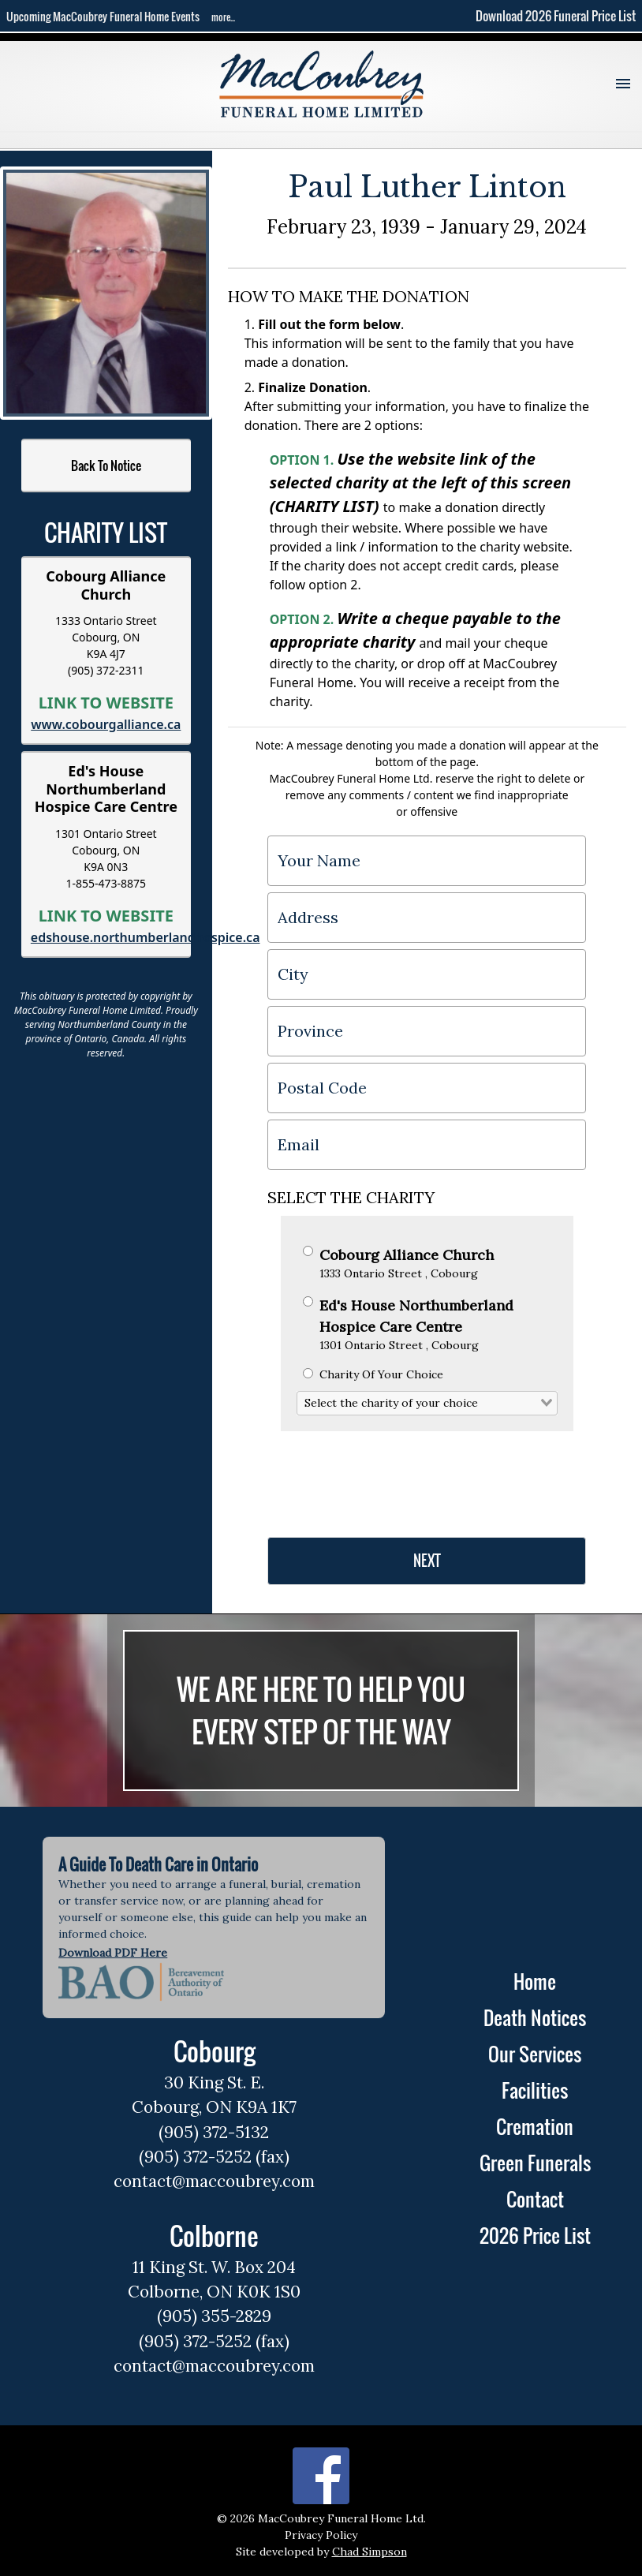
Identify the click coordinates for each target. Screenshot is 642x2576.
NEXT (427, 1560)
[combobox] (427, 1403)
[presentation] (387, 1478)
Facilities (535, 2090)
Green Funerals (535, 2162)
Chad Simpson (369, 2551)
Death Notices (534, 2017)
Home (534, 1981)
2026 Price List (535, 2235)
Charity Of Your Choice (373, 1374)
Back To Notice (106, 465)
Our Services (534, 2053)
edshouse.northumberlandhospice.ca (145, 937)
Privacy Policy (321, 2535)
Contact (535, 2199)
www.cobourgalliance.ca (106, 724)
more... (223, 17)
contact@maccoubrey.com (214, 2181)
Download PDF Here (112, 1953)
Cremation (534, 2126)
